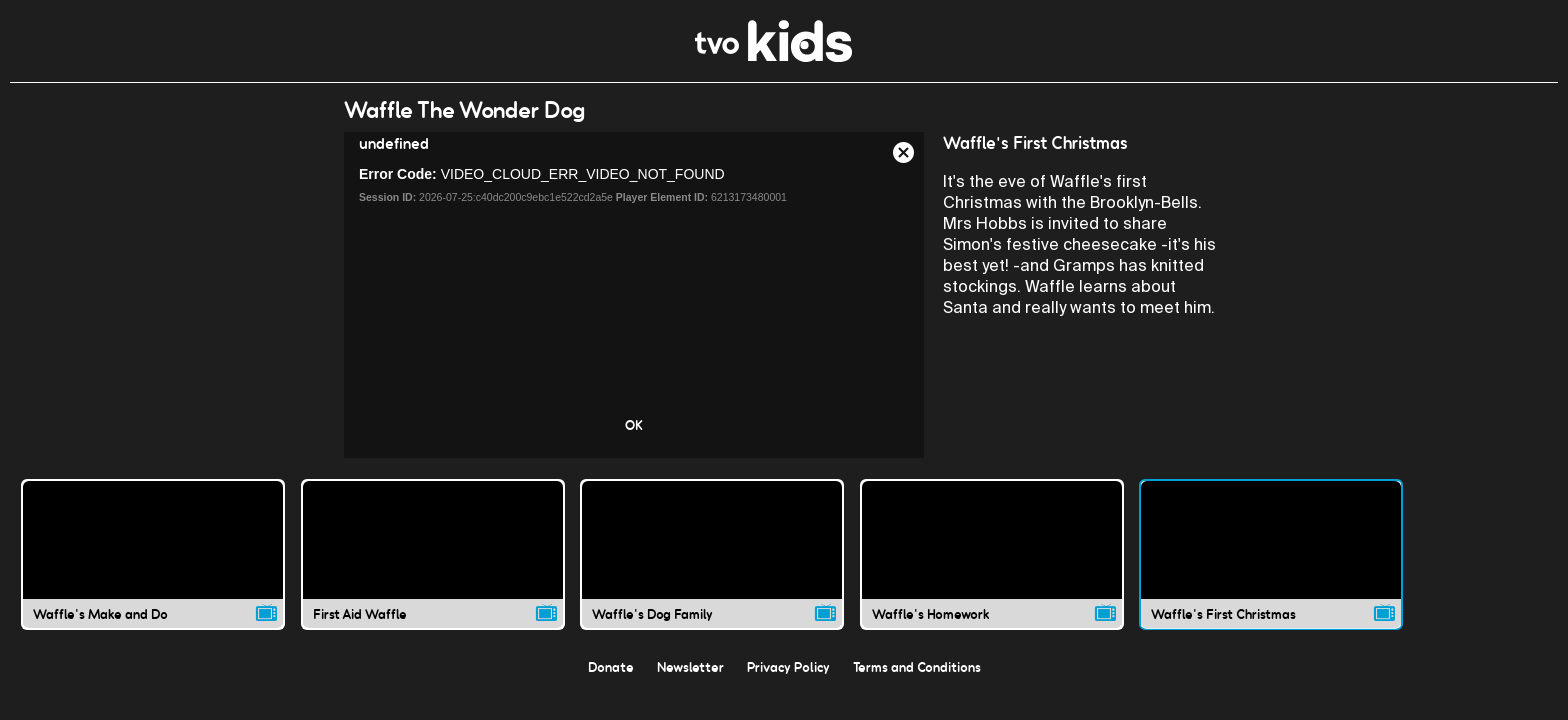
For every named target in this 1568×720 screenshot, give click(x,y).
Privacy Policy (788, 667)
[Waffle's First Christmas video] (1271, 554)
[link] (773, 56)
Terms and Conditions (917, 667)
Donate (611, 667)
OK (634, 425)
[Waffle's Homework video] (992, 554)
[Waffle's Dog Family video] (712, 554)
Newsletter (690, 667)
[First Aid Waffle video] (433, 554)
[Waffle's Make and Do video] (153, 554)
